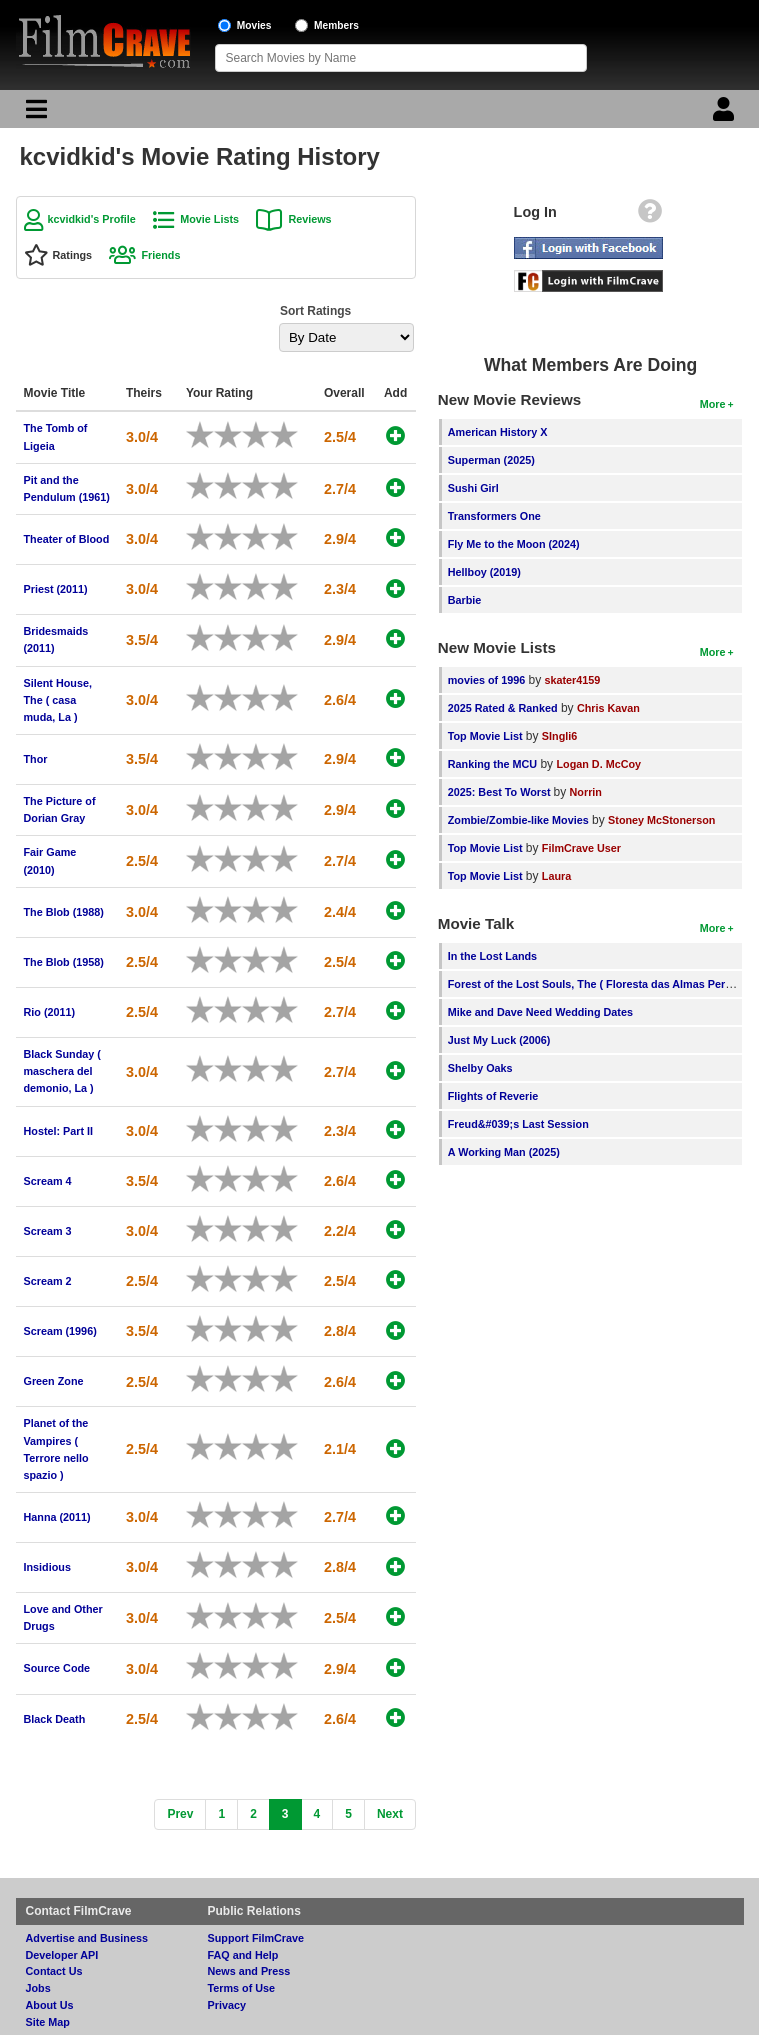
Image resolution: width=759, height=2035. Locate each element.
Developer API (62, 1955)
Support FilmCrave (256, 1938)
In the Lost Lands (492, 956)
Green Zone (54, 1381)
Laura (556, 876)
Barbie (465, 600)
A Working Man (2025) (504, 1152)
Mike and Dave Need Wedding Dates (540, 1012)
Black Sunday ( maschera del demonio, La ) (62, 1071)
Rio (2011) (50, 1012)
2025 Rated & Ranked (503, 708)
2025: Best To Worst (501, 792)
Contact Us (54, 1971)
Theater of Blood (67, 539)
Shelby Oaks (480, 1068)
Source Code (57, 1668)
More (713, 404)
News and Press (249, 1971)
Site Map (48, 2022)
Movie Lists (209, 219)
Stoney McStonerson (661, 820)
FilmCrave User (581, 848)
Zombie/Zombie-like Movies (518, 820)
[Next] (390, 1814)
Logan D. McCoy (598, 764)
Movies (254, 25)
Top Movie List (485, 736)
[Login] (726, 114)
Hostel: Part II (59, 1131)
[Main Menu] (34, 114)
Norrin (586, 792)
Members (336, 25)
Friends (160, 255)
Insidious (47, 1567)
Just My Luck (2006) (499, 1040)
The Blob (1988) (64, 912)
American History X (498, 432)
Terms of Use (242, 1988)
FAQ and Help (243, 1955)
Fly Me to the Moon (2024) (514, 544)
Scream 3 (48, 1231)
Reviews (309, 219)
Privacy (227, 2005)
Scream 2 (48, 1281)
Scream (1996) (60, 1331)
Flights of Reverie (493, 1096)
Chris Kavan (608, 708)
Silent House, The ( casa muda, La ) (58, 700)
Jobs (38, 1988)
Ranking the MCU (492, 764)
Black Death (55, 1719)
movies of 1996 (486, 680)
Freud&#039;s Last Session (518, 1124)
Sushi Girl (473, 488)
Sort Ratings (315, 311)
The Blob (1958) (64, 962)
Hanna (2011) (57, 1517)
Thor (36, 759)
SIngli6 (559, 736)
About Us (50, 2005)
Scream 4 (48, 1181)
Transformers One (494, 516)
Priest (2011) (56, 589)
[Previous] (180, 1814)
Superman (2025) (491, 460)
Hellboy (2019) (484, 572)
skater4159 (573, 680)
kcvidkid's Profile (92, 219)
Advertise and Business (87, 1938)
